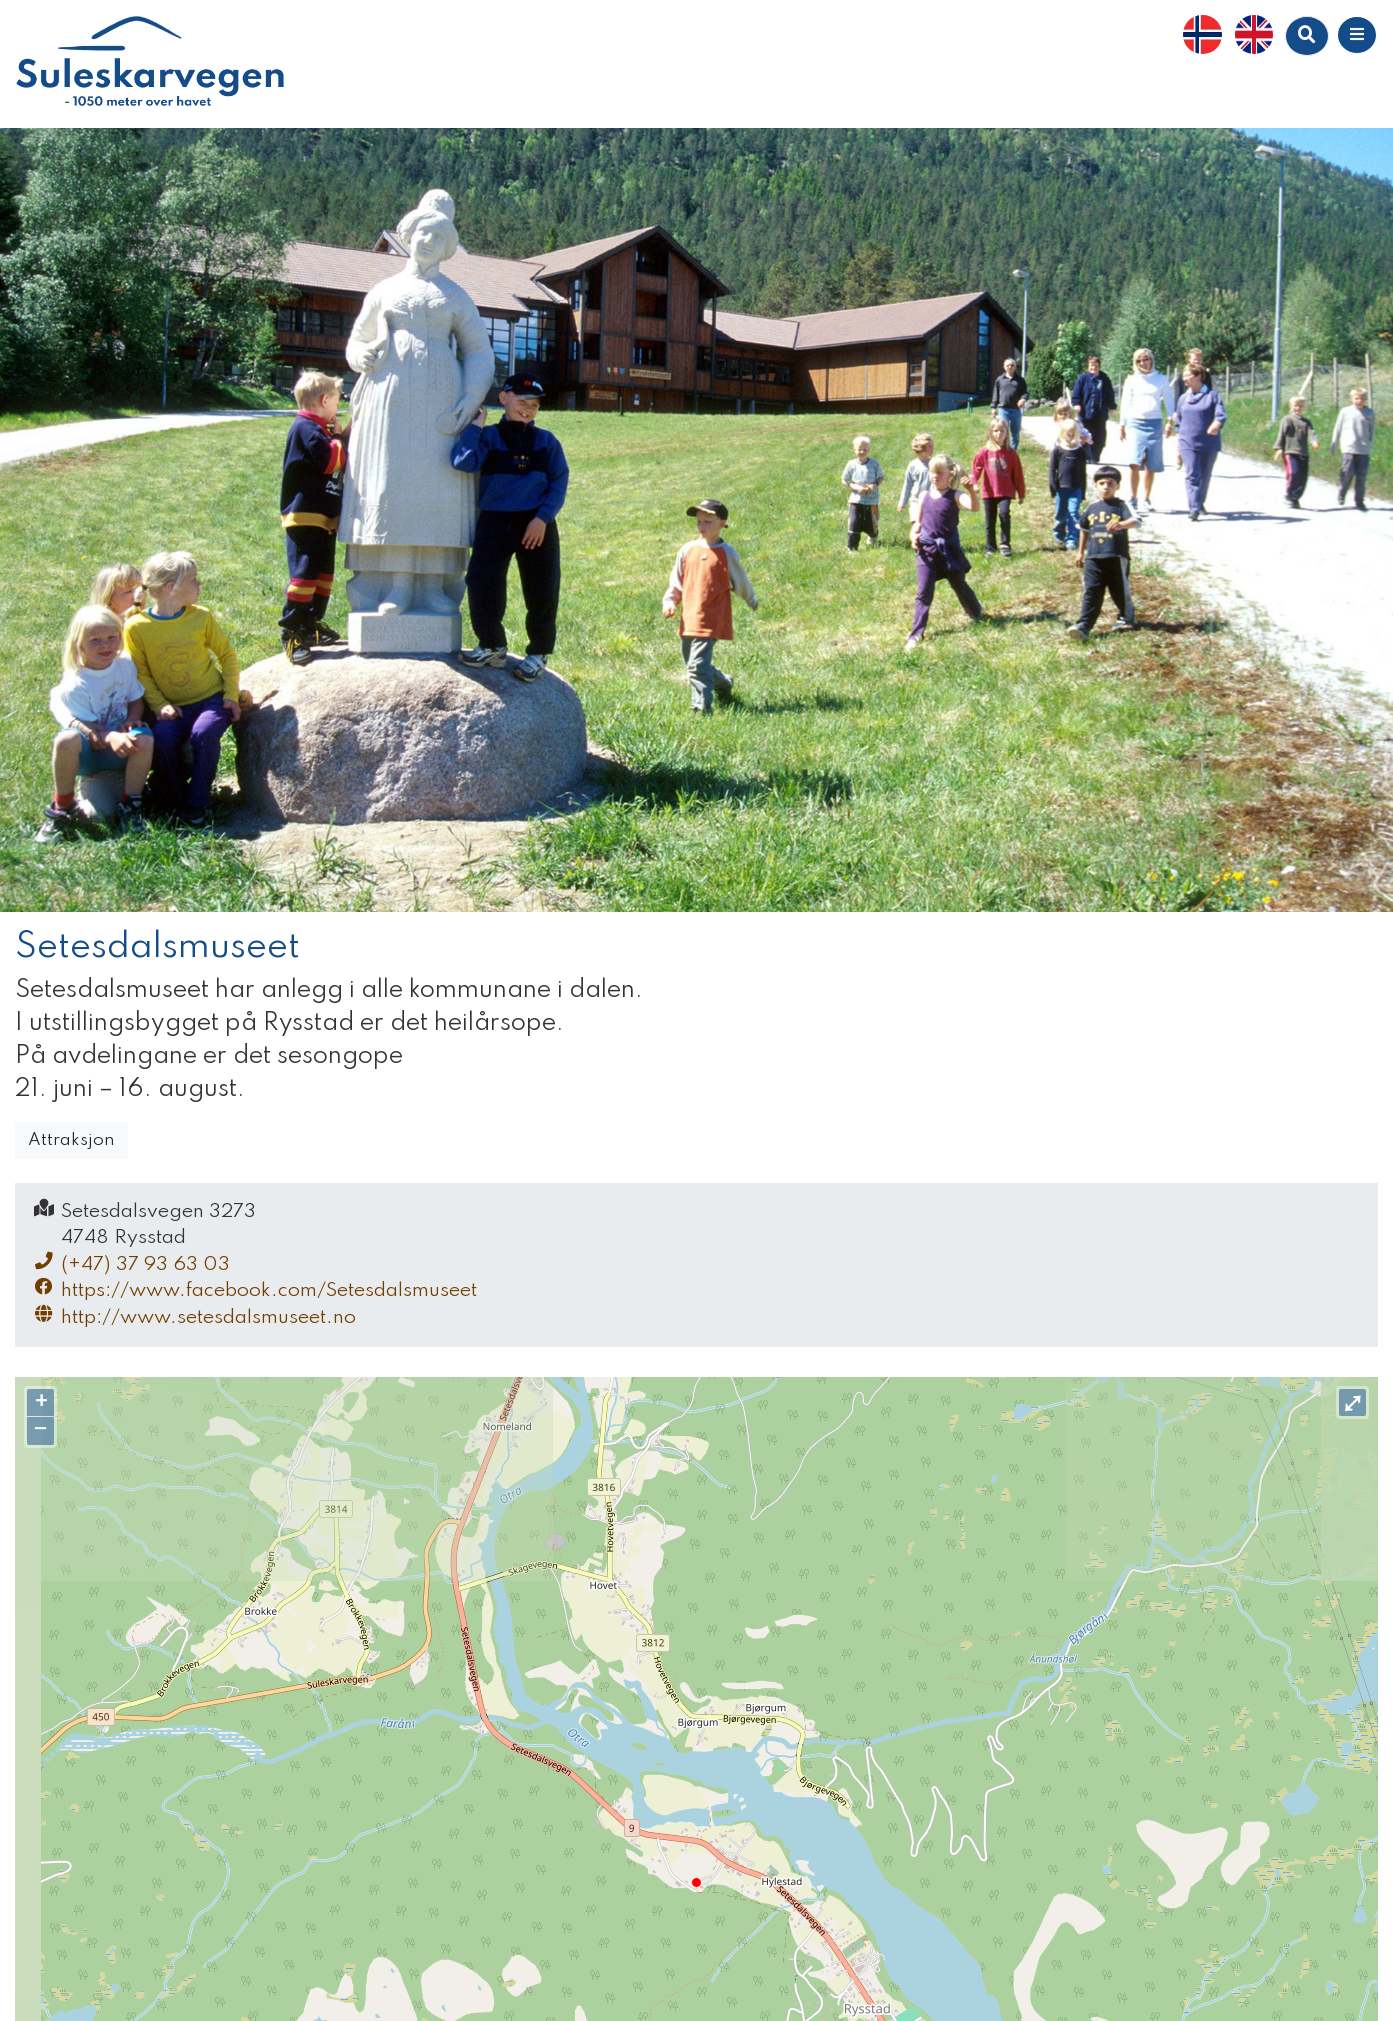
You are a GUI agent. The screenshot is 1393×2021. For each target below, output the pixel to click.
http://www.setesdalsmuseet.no (193, 1316)
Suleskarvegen (150, 64)
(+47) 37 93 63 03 (130, 1263)
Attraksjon (71, 1140)
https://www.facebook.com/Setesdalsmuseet (254, 1289)
